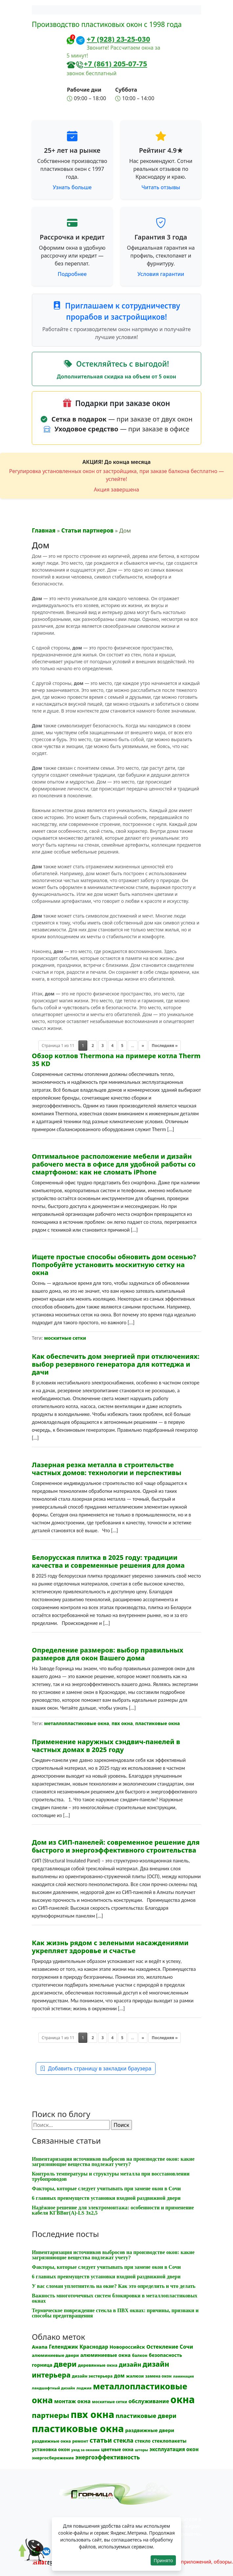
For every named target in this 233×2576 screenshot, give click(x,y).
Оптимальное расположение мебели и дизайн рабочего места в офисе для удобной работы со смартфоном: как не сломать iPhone (114, 1164)
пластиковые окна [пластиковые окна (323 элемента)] (78, 2428)
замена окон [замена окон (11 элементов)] (158, 2376)
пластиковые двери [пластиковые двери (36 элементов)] (146, 2416)
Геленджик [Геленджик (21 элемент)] (63, 2346)
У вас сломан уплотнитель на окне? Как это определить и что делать (114, 2286)
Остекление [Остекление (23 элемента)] (162, 2346)
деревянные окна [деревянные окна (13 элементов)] (97, 2365)
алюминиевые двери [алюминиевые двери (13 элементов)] (55, 2355)
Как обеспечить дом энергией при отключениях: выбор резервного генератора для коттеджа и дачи (116, 1364)
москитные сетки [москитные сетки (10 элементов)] (109, 2401)
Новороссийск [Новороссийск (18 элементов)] (127, 2346)
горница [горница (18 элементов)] (42, 2364)
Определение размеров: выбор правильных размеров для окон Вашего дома (107, 1654)
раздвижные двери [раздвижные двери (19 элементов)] (149, 2430)
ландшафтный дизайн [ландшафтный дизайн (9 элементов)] (53, 2387)
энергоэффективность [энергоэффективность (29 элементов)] (107, 2457)
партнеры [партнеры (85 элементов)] (50, 2415)
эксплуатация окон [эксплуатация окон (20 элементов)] (174, 2449)
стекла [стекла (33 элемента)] (123, 2440)
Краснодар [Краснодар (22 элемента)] (93, 2346)
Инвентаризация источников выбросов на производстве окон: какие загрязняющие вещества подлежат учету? (113, 2161)
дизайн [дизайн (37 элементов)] (130, 2364)
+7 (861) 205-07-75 (115, 63)
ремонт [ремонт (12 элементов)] (80, 2441)
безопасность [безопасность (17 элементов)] (165, 2355)
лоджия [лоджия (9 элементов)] (84, 2387)
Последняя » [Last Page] (165, 1045)
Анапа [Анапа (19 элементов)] (40, 2346)
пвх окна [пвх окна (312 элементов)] (92, 2414)
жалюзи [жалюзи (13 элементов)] (135, 2376)
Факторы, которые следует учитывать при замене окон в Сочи (106, 2188)
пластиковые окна (157, 1723)
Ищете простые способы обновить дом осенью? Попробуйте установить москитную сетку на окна (114, 1264)
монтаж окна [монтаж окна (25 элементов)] (72, 2401)
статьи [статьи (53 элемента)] (101, 2440)
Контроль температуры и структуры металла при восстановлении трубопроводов (110, 2176)
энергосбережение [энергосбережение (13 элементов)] (53, 2458)
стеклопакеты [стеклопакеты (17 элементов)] (169, 2441)
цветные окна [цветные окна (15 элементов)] (117, 2449)
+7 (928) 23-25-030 (118, 39)
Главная (43, 530)
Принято (163, 2560)
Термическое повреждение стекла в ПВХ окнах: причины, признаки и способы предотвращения (115, 2313)
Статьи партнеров (87, 530)
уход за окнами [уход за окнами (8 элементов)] (85, 2450)
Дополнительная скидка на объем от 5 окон (116, 376)
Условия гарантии (161, 274)
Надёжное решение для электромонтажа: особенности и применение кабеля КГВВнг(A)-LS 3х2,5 (113, 2210)
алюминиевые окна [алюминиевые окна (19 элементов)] (105, 2355)
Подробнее (72, 274)
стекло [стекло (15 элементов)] (143, 2441)
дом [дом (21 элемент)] (119, 2375)
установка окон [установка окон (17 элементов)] (51, 2449)
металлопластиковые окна (76, 1723)
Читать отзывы (160, 187)
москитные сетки (65, 1338)
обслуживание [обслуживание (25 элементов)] (148, 2401)
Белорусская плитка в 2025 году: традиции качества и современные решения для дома (108, 1561)
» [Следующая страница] (143, 1045)
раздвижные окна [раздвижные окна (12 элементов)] (51, 2441)
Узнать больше (72, 187)
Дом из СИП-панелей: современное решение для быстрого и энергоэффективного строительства (116, 1846)
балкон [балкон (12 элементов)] (139, 2355)
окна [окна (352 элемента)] (182, 2399)
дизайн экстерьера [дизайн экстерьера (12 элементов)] (92, 2376)
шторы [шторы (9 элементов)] (141, 2449)
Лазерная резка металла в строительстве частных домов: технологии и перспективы (106, 1468)
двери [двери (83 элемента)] (65, 2364)
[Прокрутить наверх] (26, 2556)
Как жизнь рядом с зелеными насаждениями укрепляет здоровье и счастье (110, 1946)
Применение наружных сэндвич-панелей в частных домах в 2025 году (106, 1745)
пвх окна (122, 1723)
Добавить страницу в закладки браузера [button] (95, 2068)
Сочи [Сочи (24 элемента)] (186, 2346)
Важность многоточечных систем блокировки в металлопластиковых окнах (114, 2298)
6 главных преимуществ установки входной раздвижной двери (106, 2198)
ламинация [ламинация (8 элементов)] (183, 2376)
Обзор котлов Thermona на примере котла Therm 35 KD (116, 1059)
